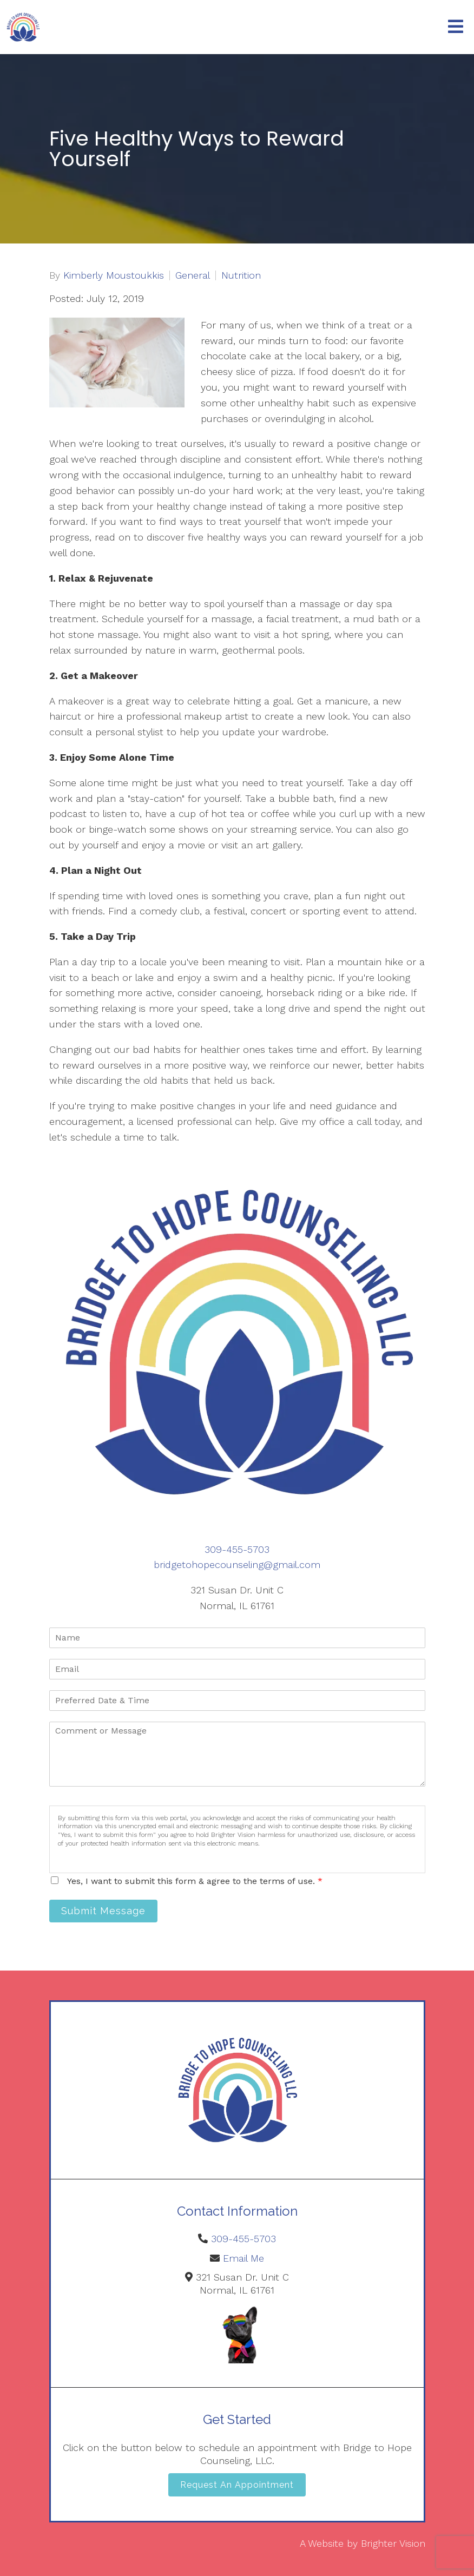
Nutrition (241, 275)
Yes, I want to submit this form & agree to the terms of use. (194, 1881)
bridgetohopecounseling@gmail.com (237, 1564)
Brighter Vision (393, 2543)
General (192, 275)
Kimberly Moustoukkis (113, 275)
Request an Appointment (237, 2485)
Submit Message (103, 1910)
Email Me (243, 2258)
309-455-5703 (237, 1549)
